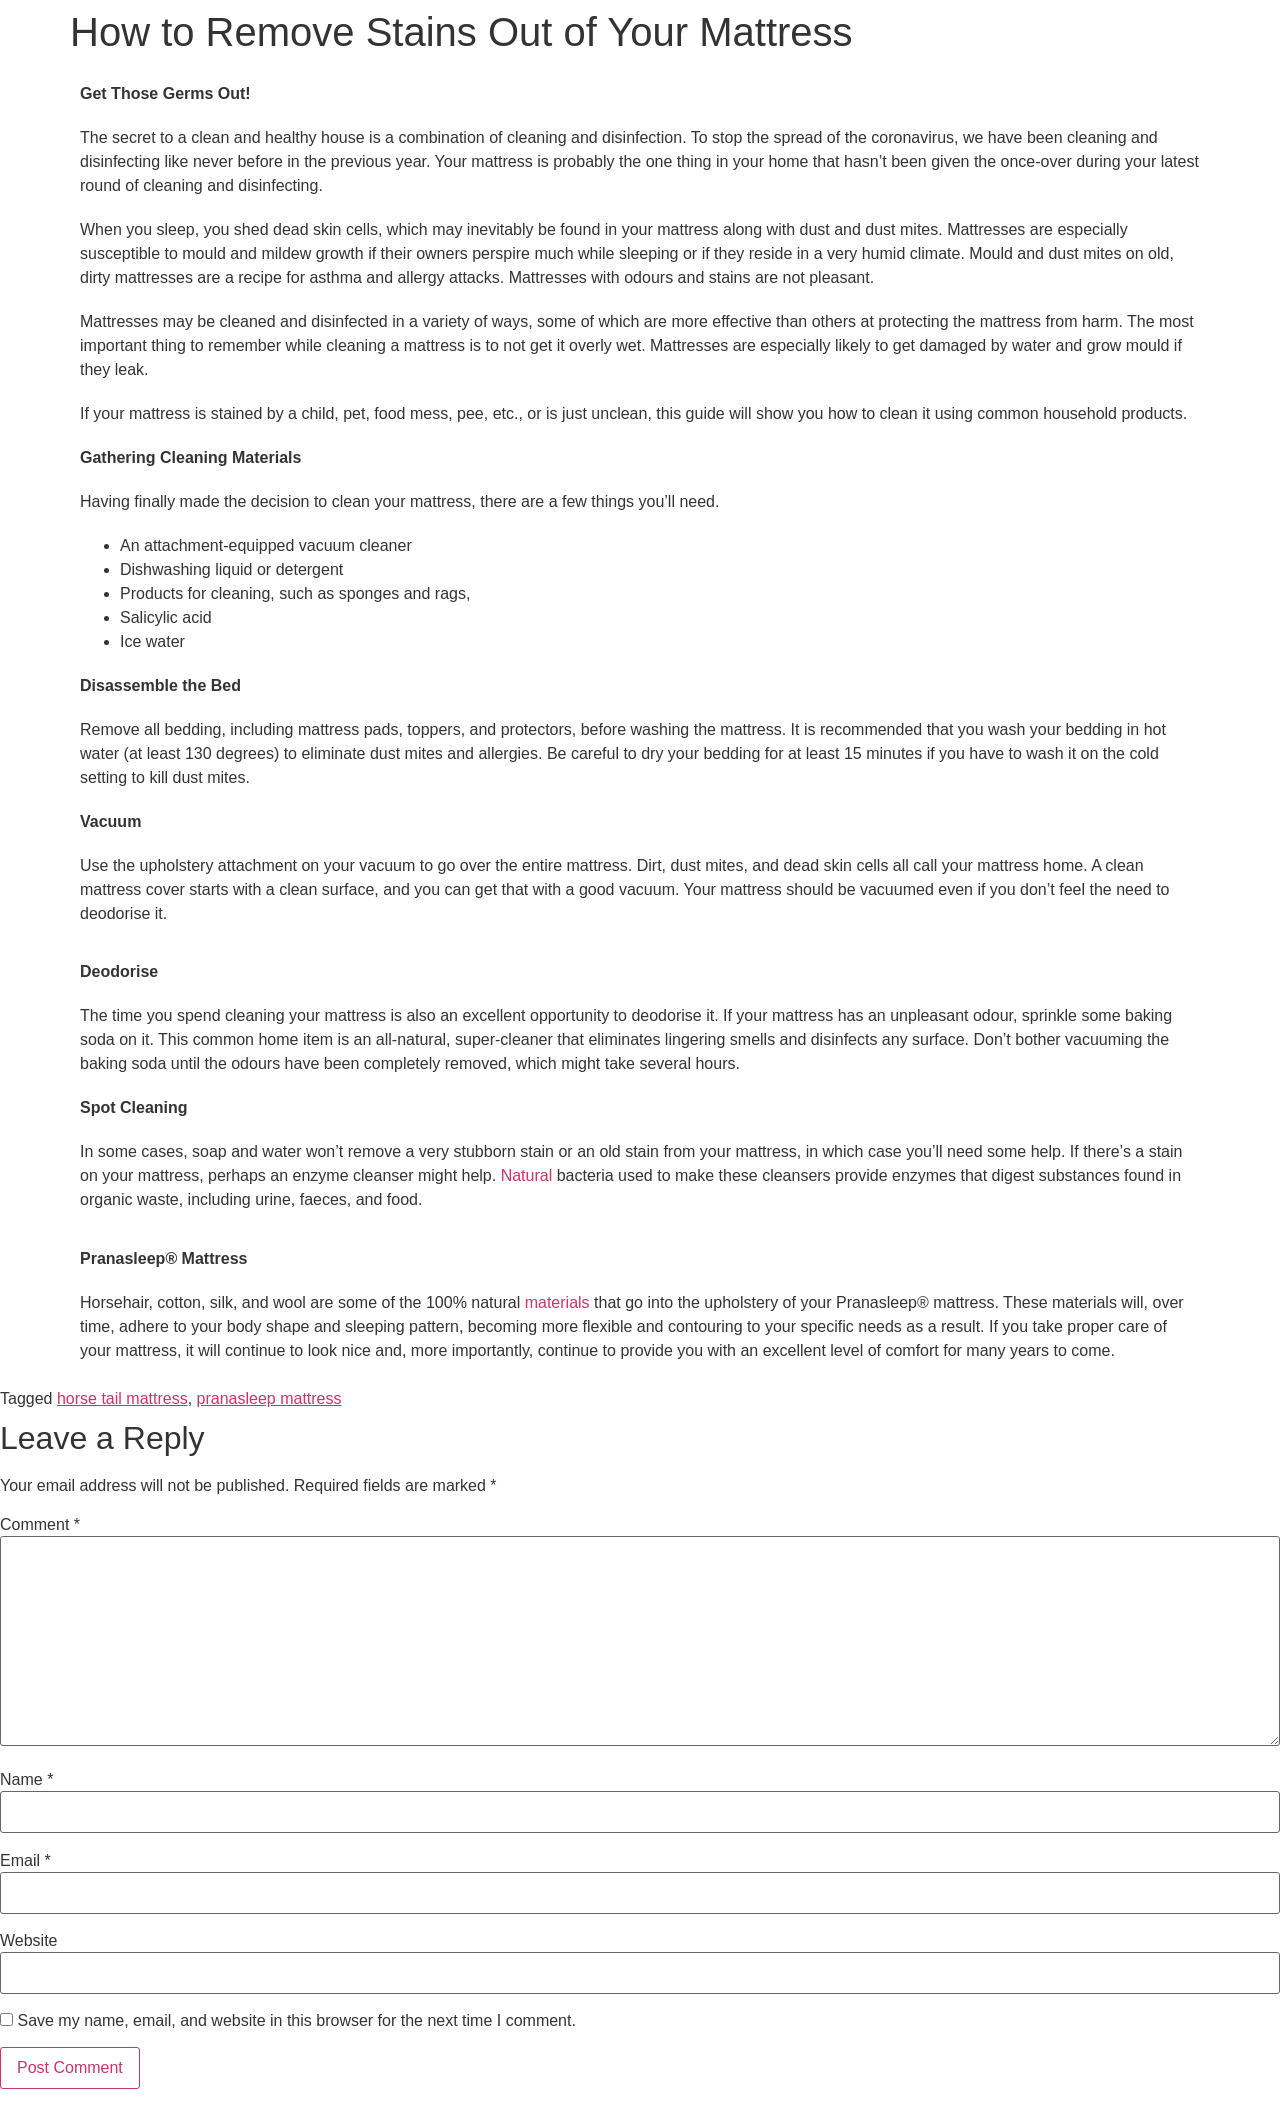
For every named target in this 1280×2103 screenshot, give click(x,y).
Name (26, 1780)
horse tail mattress (122, 1398)
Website (29, 1941)
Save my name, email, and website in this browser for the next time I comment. (296, 2021)
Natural (529, 1175)
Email (25, 1861)
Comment (40, 1525)
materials (559, 1302)
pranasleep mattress (269, 1398)
